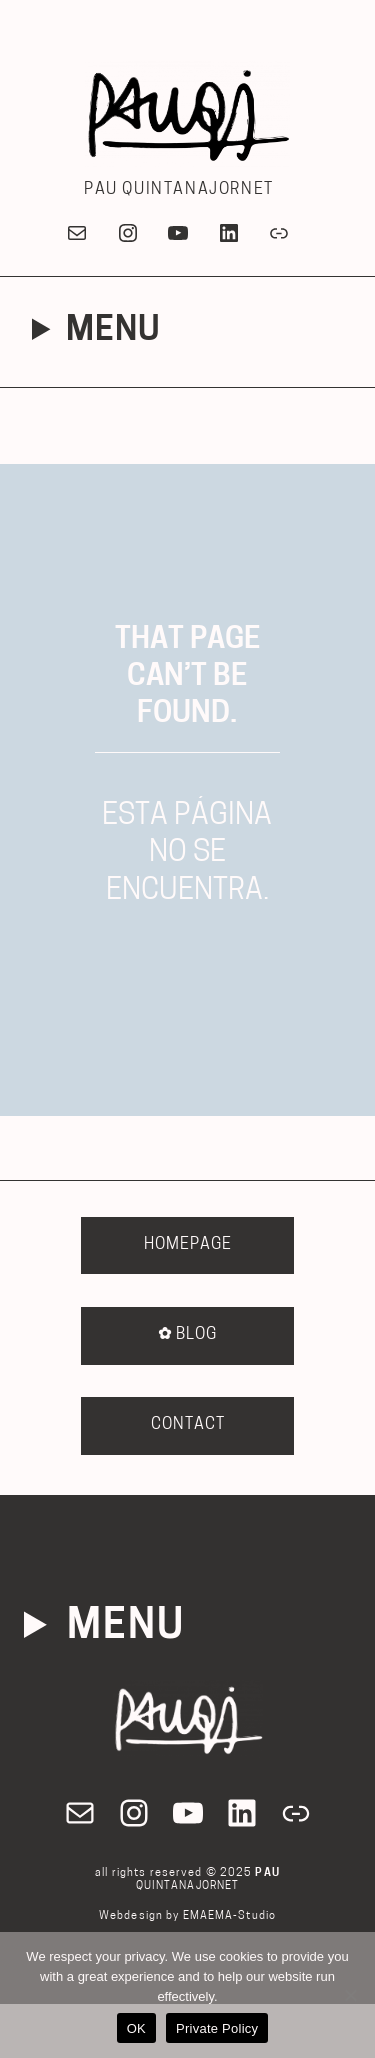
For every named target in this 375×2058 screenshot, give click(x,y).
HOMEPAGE (188, 1245)
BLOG (187, 1335)
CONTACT (188, 1425)
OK (136, 2028)
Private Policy (217, 2028)
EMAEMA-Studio (230, 1916)
